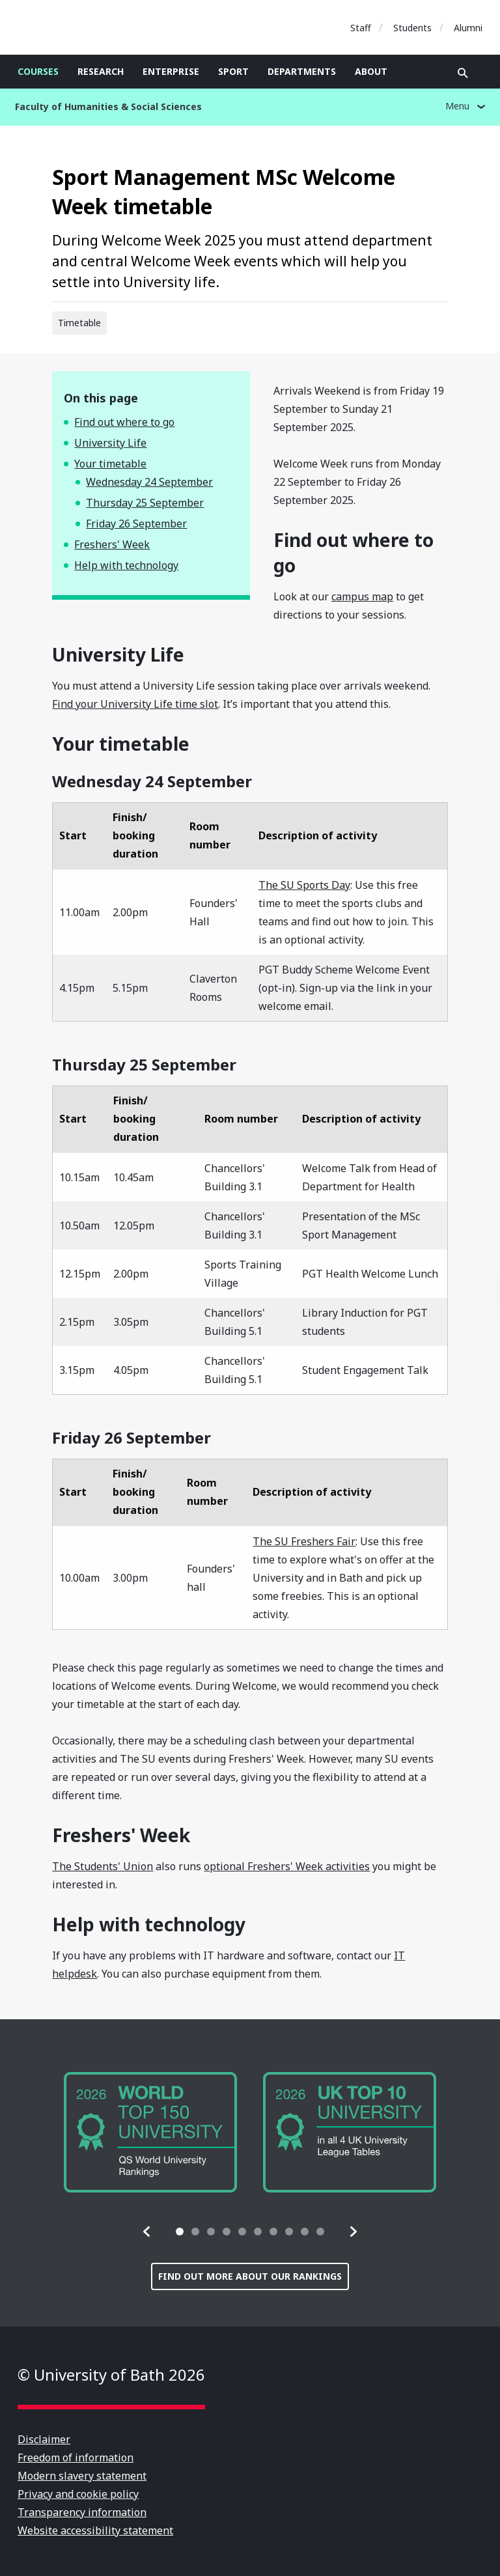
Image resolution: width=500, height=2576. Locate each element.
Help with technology (126, 565)
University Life (110, 443)
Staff (360, 27)
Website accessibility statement (95, 2530)
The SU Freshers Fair (304, 1541)
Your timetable (110, 463)
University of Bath (76, 27)
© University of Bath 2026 (111, 2374)
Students (412, 27)
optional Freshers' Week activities (287, 1866)
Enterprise (171, 71)
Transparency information (82, 2512)
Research (100, 71)
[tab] (180, 2231)
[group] (150, 2132)
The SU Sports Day (304, 885)
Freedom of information (75, 2457)
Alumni (468, 27)
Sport (233, 71)
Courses (38, 71)
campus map (362, 596)
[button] (147, 2232)
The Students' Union (102, 1866)
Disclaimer (44, 2439)
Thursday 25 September (145, 503)
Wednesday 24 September (149, 482)
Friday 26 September (136, 523)
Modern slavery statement (82, 2476)
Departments (302, 71)
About (371, 71)
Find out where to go (124, 422)
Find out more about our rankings (250, 2276)
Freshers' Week (112, 544)
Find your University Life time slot (135, 704)
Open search (463, 73)
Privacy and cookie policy (78, 2494)
